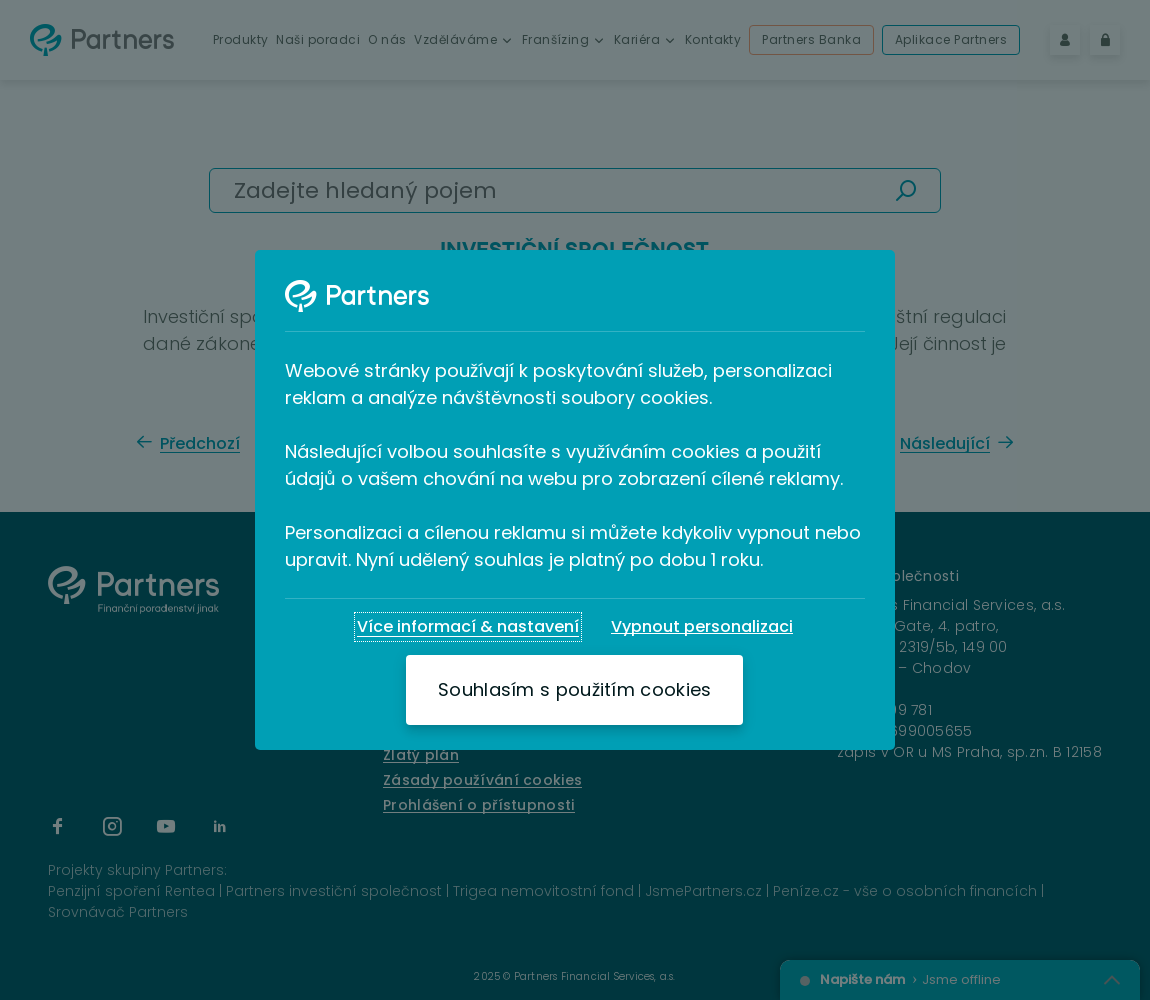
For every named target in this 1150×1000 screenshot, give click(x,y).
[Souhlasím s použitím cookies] (574, 690)
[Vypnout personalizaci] (702, 627)
